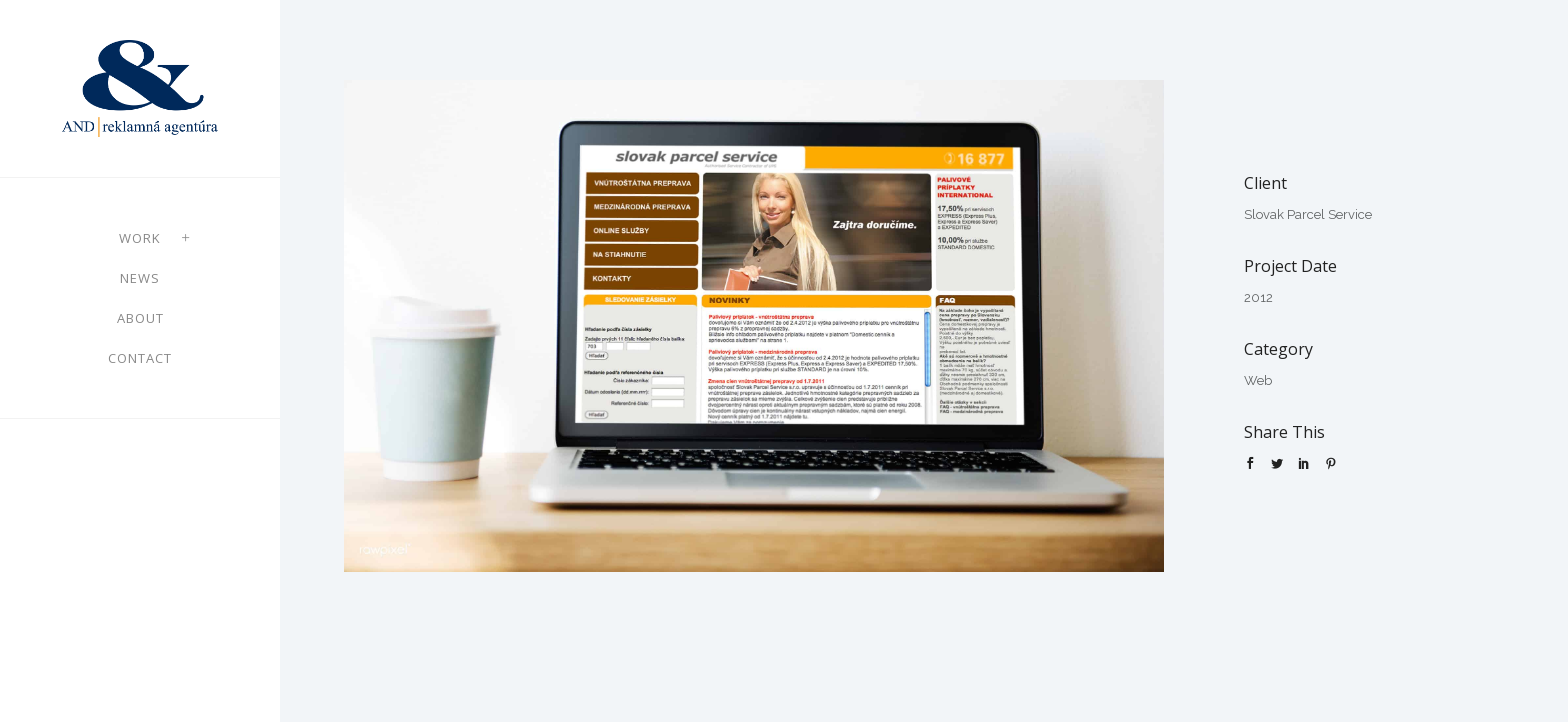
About (140, 318)
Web (1258, 380)
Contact (140, 358)
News (140, 278)
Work (140, 238)
